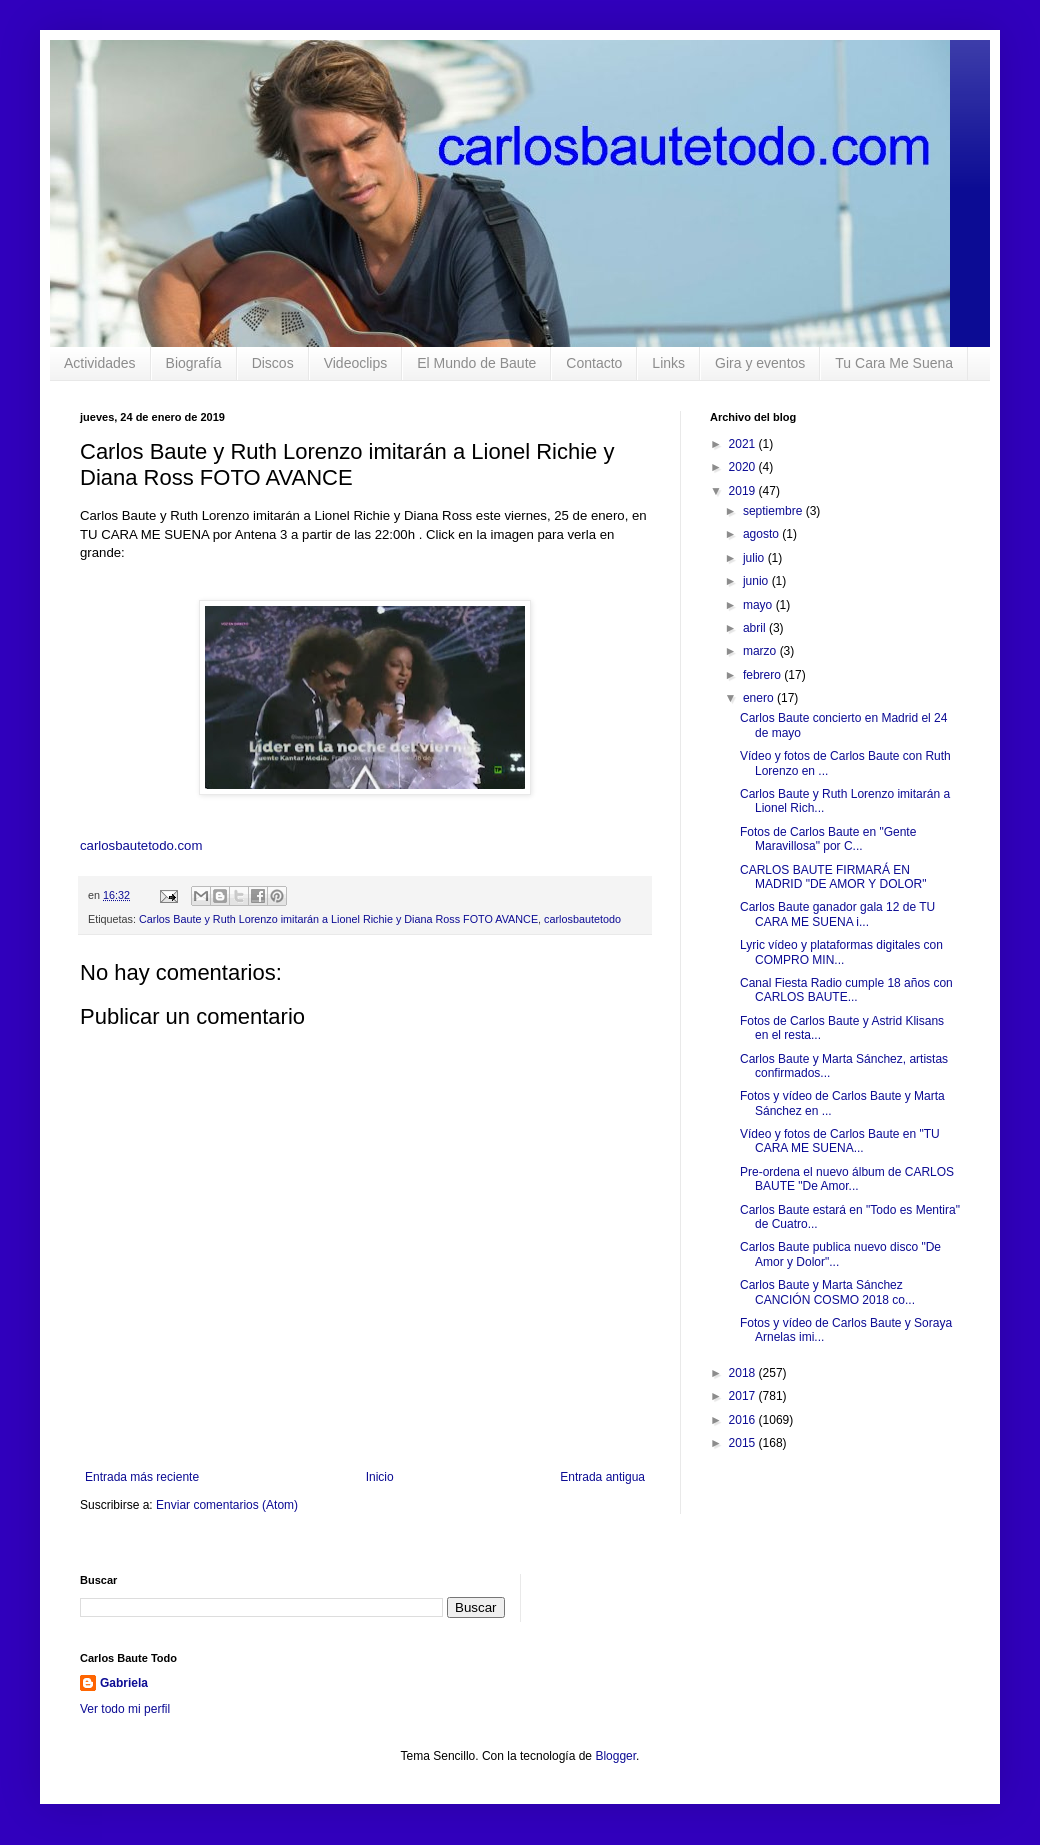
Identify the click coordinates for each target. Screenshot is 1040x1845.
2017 (744, 1396)
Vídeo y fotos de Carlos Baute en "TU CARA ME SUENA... (840, 1141)
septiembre (774, 511)
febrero (763, 675)
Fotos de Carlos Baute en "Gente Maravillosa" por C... (828, 839)
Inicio (380, 1477)
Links (668, 363)
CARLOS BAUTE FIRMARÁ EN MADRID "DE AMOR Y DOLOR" (833, 877)
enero (760, 698)
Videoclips (356, 363)
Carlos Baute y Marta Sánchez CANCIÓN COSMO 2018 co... (827, 1292)
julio (755, 558)
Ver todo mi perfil (125, 1709)
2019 (744, 491)
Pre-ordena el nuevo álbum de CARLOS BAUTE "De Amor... (847, 1179)
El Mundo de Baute (476, 363)
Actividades (100, 363)
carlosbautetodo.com (143, 845)
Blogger (615, 1756)
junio (757, 581)
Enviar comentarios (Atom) (227, 1505)
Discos (273, 363)
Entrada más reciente (142, 1477)
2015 (744, 1443)
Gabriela (124, 1683)
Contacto (594, 363)
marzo (761, 651)
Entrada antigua (602, 1477)
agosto (762, 534)
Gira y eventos (760, 363)
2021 (744, 444)
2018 (744, 1373)
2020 (744, 467)
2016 (744, 1420)
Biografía (194, 363)
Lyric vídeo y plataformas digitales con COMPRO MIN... (841, 952)
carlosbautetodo (582, 919)
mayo (759, 605)
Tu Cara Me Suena (894, 363)
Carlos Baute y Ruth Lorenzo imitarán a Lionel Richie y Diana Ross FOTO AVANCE (338, 919)
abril (756, 628)
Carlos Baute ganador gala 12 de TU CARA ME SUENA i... (837, 914)
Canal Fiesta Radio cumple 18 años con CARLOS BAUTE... (846, 990)
